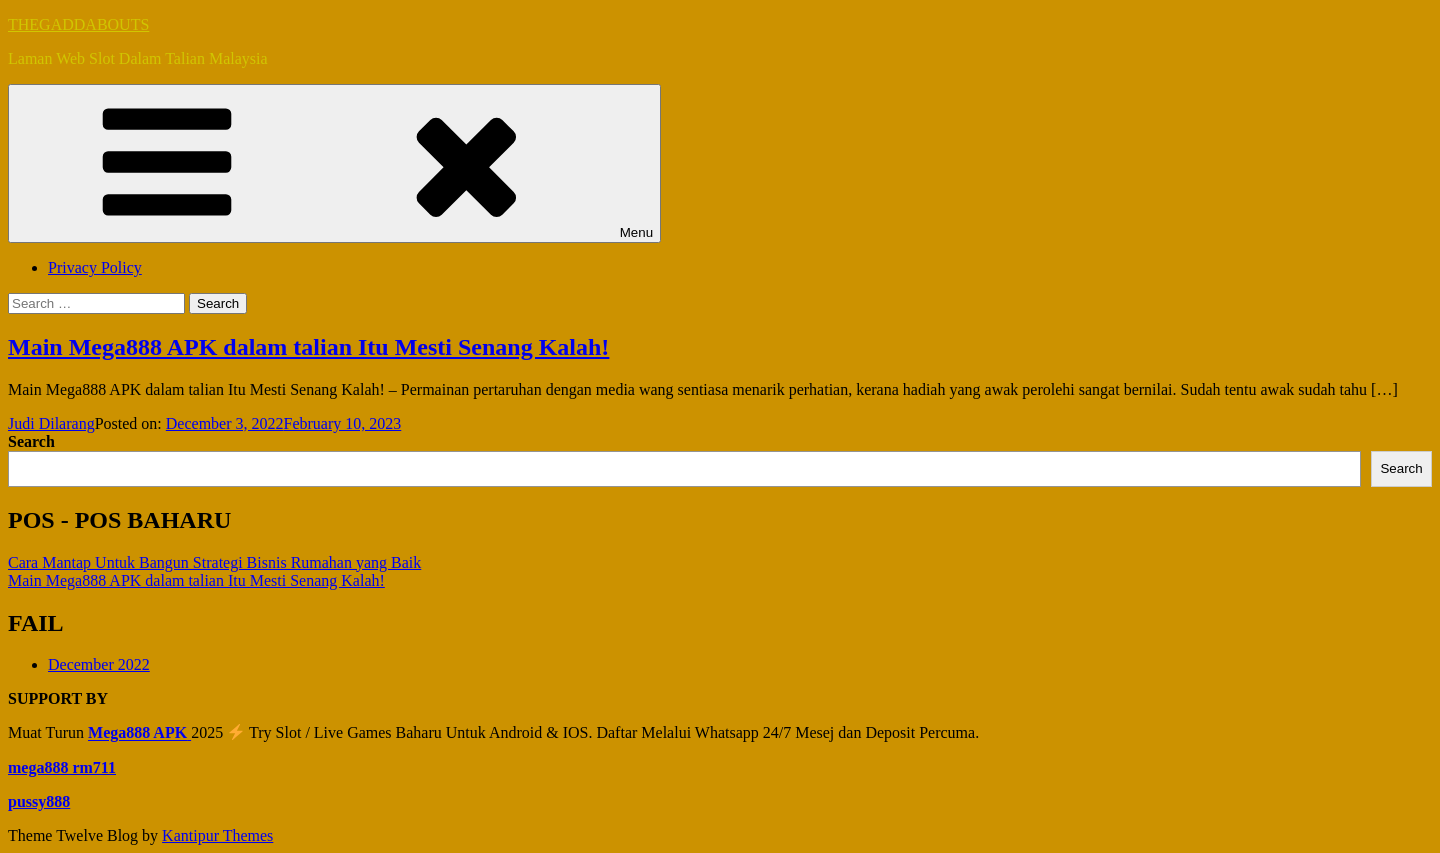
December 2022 (99, 664)
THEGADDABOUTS (78, 24)
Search (31, 441)
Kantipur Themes (217, 835)
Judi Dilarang (51, 423)
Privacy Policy (95, 267)
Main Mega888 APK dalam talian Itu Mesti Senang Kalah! (308, 347)
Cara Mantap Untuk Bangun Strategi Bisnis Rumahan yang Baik (214, 562)
